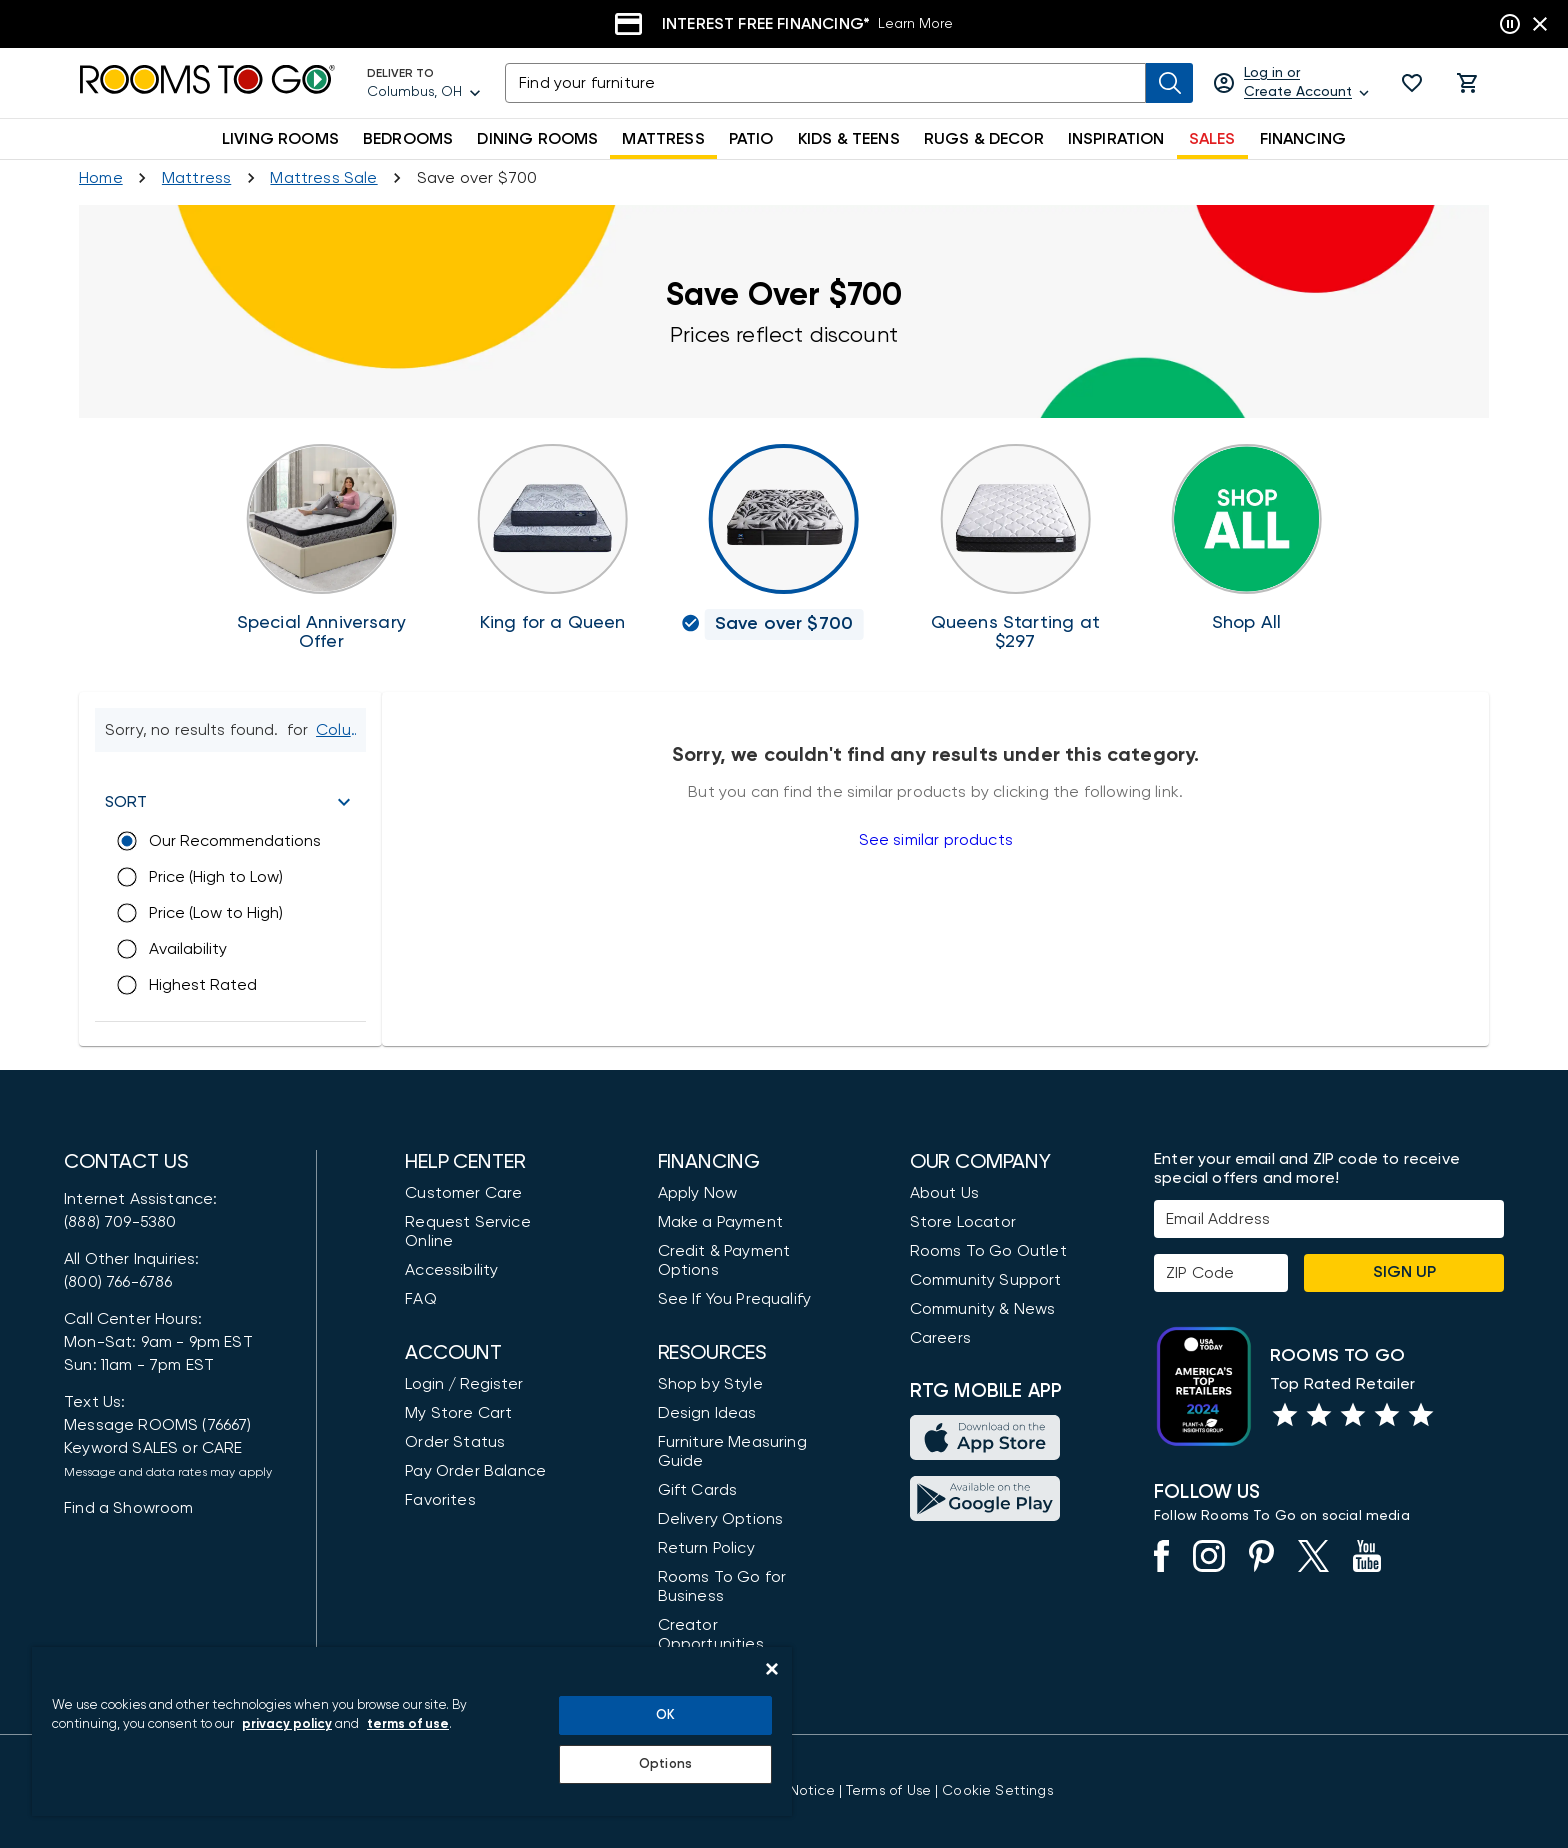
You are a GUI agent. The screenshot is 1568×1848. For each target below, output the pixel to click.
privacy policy (287, 1724)
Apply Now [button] (698, 1193)
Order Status (455, 1442)
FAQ (421, 1299)
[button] (1412, 83)
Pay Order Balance (475, 1471)
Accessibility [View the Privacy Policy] (451, 1270)
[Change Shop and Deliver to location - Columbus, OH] (340, 730)
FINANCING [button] (1303, 139)
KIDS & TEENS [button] (849, 139)
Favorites (440, 1500)
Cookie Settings (997, 1791)
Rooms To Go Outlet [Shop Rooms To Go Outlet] (988, 1251)
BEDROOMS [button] (408, 139)
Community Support (986, 1280)
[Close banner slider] (1540, 24)
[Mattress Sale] (323, 178)
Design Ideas (707, 1413)
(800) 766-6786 (118, 1282)
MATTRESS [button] (663, 139)
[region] (412, 1731)
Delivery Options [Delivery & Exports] (721, 1519)
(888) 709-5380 (120, 1222)
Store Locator (963, 1222)
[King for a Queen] (552, 538)
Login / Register (464, 1384)
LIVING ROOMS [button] (280, 139)
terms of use (408, 1724)
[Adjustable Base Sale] (321, 548)
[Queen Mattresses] (1015, 548)
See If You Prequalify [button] (735, 1299)
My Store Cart (458, 1413)
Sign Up (1404, 1272)
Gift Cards (698, 1490)
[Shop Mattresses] (196, 178)
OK (665, 1715)
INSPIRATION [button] (1116, 139)
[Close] (772, 1669)
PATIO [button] (751, 139)
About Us (944, 1193)
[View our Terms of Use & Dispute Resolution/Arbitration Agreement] (888, 1791)
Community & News (983, 1309)
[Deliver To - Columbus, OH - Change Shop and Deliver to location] (424, 83)
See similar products (936, 840)
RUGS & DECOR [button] (984, 139)
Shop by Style (710, 1384)
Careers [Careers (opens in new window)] (940, 1338)
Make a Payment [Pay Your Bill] (720, 1222)
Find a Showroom (129, 1508)
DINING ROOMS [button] (537, 139)
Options (665, 1764)
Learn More (915, 24)
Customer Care (463, 1193)
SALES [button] (1212, 139)
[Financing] (784, 24)
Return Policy (706, 1548)
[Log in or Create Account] (1292, 83)
